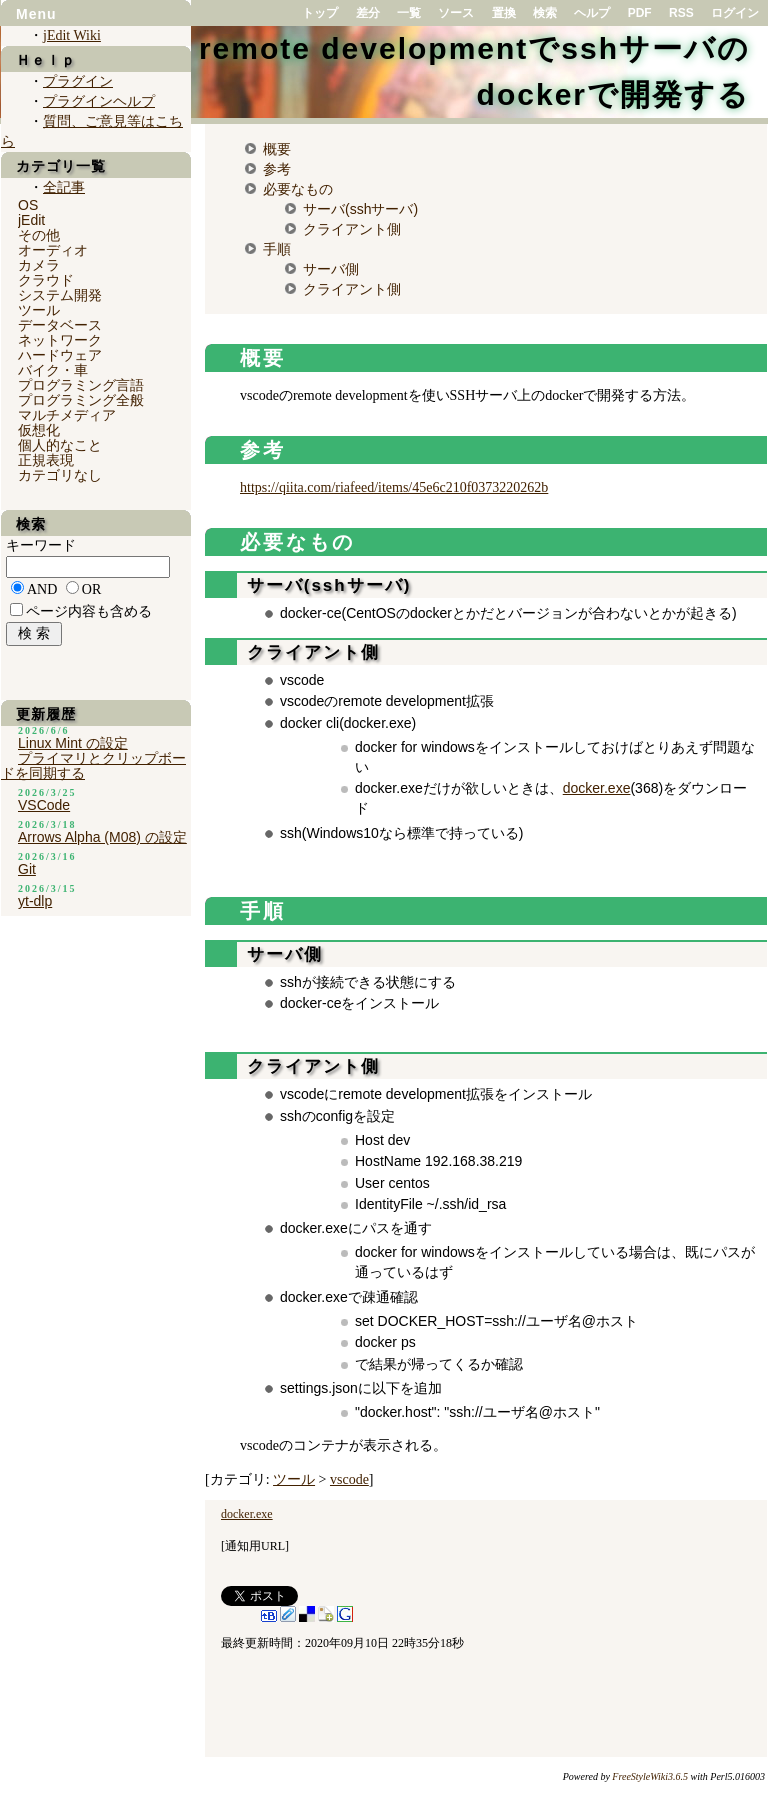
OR (91, 589)
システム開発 (60, 295)
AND (42, 589)
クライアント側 (352, 229)
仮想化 (39, 430)
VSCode (44, 805)
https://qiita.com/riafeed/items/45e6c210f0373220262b (394, 487)
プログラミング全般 (81, 400)
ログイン (735, 13)
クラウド (46, 280)
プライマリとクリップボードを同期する (93, 765)
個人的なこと (60, 445)
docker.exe (597, 788)
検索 (545, 13)
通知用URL (255, 1546)
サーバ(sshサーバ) (360, 209)
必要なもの (298, 189)
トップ (320, 13)
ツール (294, 1479)
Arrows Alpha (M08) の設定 (102, 837)
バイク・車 (53, 370)
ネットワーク (60, 340)
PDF (640, 13)
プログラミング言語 (81, 385)
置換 (504, 13)
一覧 (409, 13)
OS (28, 205)
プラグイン (78, 81)
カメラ (39, 265)
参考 (277, 169)
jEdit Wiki (72, 35)
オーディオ (53, 250)
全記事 (64, 187)
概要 (277, 149)
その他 (39, 235)
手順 (277, 249)
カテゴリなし (60, 475)
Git (27, 869)
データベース (60, 325)
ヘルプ (592, 13)
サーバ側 (331, 269)
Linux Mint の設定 (73, 743)
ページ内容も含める (89, 611)
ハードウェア (60, 355)
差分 (368, 13)
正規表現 (46, 460)
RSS (681, 13)
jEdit (31, 220)
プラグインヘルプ (99, 101)
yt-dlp (35, 901)
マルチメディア (67, 415)
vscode (349, 1479)
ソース (456, 13)
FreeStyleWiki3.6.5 (650, 1776)
